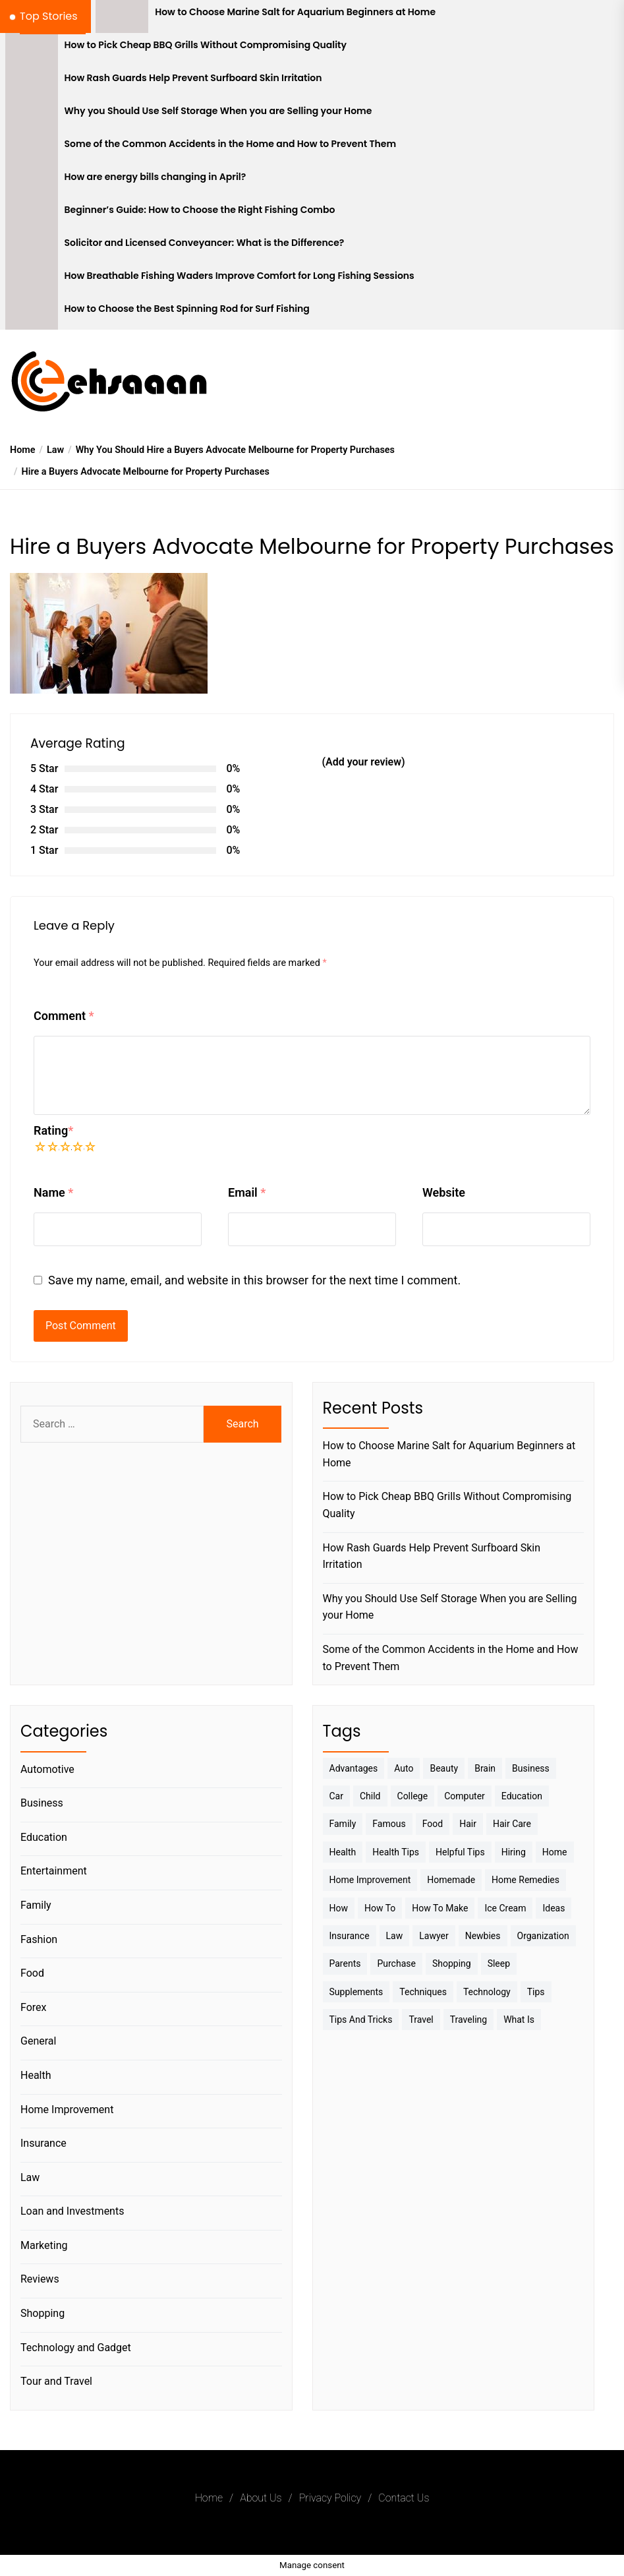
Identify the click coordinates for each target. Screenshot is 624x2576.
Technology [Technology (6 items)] (487, 1992)
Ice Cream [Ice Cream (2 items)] (505, 1908)
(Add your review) (363, 762)
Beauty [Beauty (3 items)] (444, 1768)
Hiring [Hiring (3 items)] (513, 1852)
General (38, 2041)
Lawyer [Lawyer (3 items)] (433, 1936)
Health (35, 2075)
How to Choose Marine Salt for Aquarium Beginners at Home (295, 12)
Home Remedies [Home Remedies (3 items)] (525, 1879)
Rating (53, 1130)
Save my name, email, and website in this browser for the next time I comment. (254, 1280)
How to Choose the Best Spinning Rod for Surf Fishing (187, 309)
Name (53, 1192)
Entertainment (53, 1871)
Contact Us (403, 2498)
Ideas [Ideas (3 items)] (553, 1908)
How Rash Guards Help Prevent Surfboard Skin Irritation (193, 78)
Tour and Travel (56, 2381)
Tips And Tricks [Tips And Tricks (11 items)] (361, 2019)
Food (32, 1973)
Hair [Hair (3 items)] (467, 1823)
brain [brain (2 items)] (485, 1768)
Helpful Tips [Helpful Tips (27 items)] (460, 1852)
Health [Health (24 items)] (342, 1852)
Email (247, 1192)
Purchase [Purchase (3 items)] (396, 1963)
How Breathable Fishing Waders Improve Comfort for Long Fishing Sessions (239, 276)
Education (43, 1837)
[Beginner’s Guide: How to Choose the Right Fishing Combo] (31, 214)
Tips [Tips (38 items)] (536, 1992)
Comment (64, 1016)
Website (443, 1192)
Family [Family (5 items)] (342, 1823)
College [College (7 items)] (412, 1796)
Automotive (47, 1769)
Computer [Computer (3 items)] (464, 1796)
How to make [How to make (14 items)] (440, 1908)
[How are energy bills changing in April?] (31, 181)
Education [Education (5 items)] (521, 1796)
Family (35, 1905)
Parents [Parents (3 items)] (345, 1963)
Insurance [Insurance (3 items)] (349, 1936)
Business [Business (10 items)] (531, 1768)
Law (30, 2177)
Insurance (43, 2143)
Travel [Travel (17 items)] (421, 2019)
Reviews (39, 2279)
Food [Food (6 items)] (432, 1823)
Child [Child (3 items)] (370, 1796)
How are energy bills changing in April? (155, 177)
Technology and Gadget (75, 2347)
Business (41, 1803)
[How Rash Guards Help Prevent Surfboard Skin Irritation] (31, 82)
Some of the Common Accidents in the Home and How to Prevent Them (231, 144)
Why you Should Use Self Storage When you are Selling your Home (218, 111)
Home (209, 2498)
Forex (33, 2007)
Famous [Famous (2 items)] (388, 1823)
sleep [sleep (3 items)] (499, 1963)
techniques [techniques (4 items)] (423, 1992)
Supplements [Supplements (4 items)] (356, 1992)
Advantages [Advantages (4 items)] (353, 1768)
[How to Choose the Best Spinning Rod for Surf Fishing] (31, 313)
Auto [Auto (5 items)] (403, 1768)
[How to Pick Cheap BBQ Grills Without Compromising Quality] (31, 49)
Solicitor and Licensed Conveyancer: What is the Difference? (205, 243)
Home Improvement (66, 2109)
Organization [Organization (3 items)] (543, 1936)
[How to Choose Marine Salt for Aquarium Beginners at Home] (122, 16)
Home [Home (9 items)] (554, 1852)
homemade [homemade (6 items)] (451, 1879)
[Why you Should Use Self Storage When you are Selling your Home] (31, 115)
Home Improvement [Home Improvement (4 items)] (370, 1879)
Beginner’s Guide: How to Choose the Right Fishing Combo (200, 210)
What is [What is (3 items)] (518, 2019)
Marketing (43, 2245)
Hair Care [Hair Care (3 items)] (512, 1823)
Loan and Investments (72, 2211)
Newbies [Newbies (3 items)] (483, 1936)
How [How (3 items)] (339, 1908)
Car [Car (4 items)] (336, 1796)
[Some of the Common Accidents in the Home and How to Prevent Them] (31, 148)
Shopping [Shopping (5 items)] (451, 1963)
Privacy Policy (330, 2498)
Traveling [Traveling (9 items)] (468, 2019)
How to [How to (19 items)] (379, 1908)
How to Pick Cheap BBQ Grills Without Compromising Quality (206, 45)
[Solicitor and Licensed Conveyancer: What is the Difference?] (31, 247)
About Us (260, 2498)
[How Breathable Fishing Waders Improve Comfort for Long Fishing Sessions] (31, 280)
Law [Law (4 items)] (394, 1936)
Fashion (38, 1939)
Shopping (42, 2313)
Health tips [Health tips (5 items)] (395, 1852)
